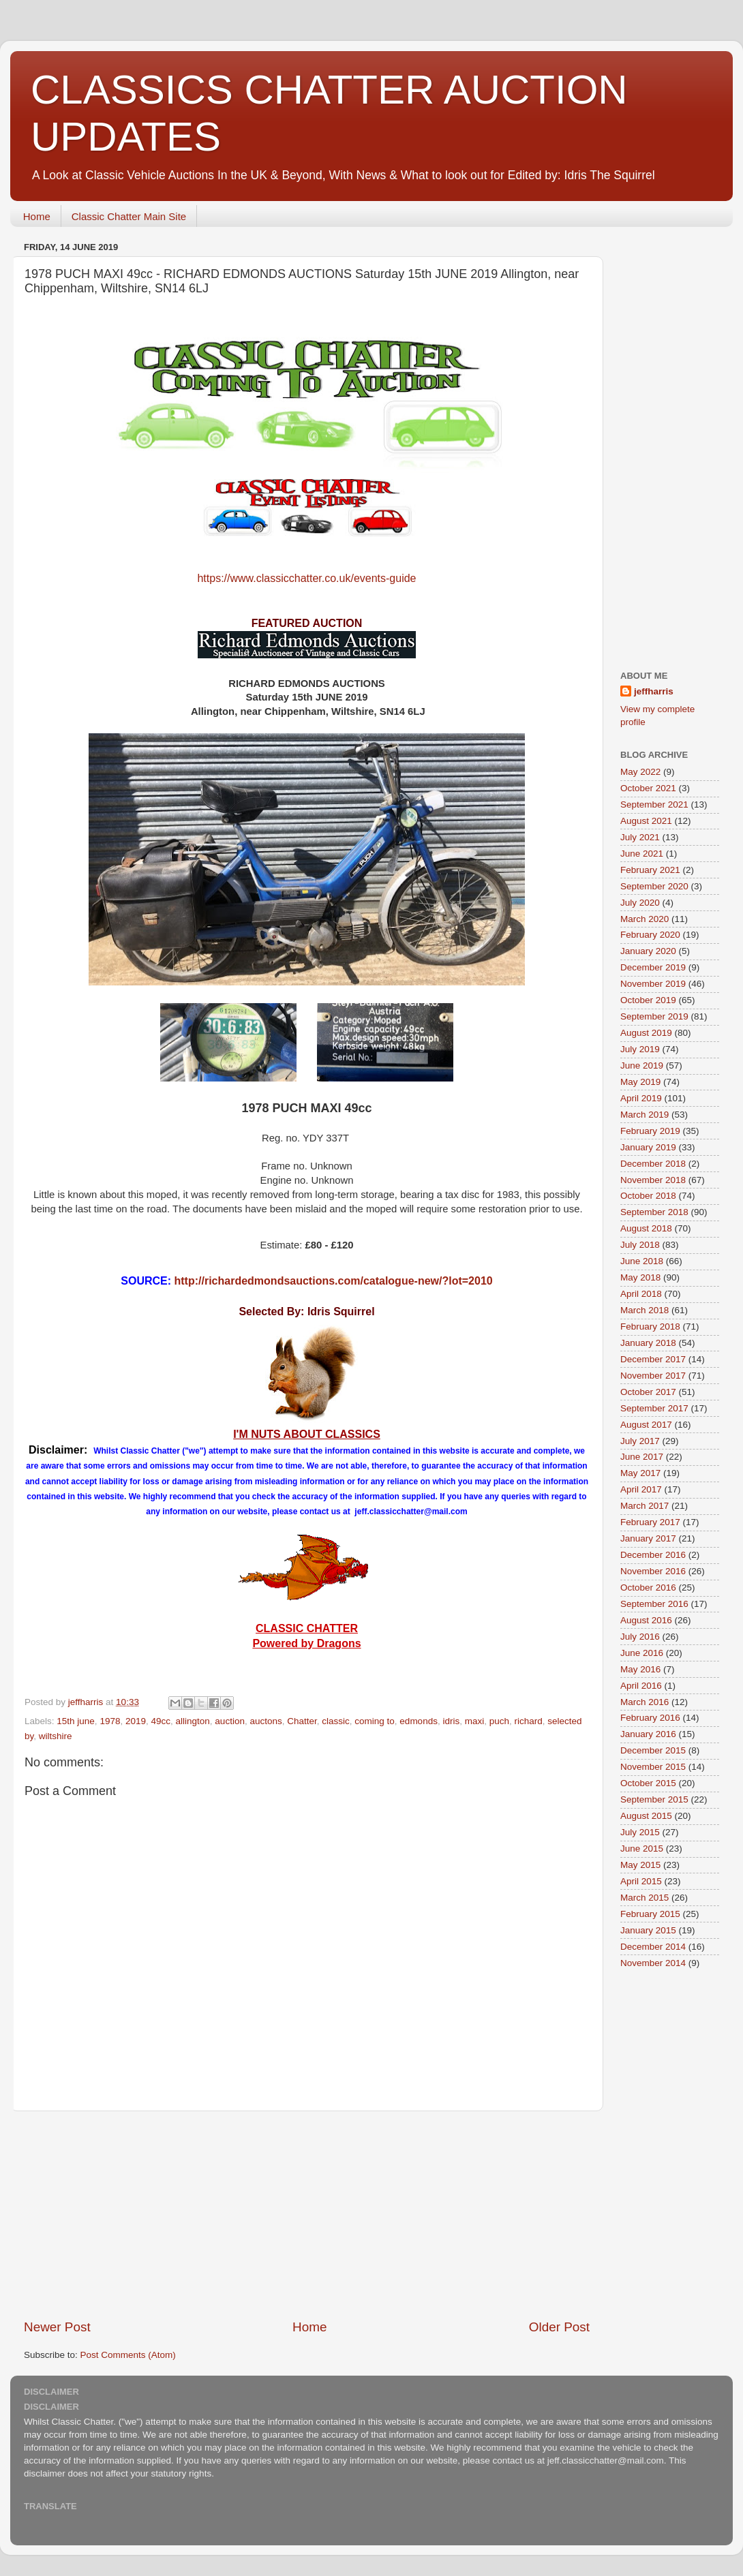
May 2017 (640, 1473)
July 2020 (640, 903)
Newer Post (57, 2327)
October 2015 (648, 1783)
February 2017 (650, 1522)
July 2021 (640, 837)
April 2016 (641, 1686)
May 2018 (640, 1277)
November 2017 (653, 1375)
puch (499, 1721)
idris (450, 1721)
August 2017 (646, 1425)
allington (193, 1721)
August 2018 (646, 1228)
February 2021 (650, 870)
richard (529, 1721)
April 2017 (641, 1489)
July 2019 (640, 1049)
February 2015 (650, 1914)
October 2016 (648, 1587)
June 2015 (641, 1848)
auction (230, 1721)
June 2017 (641, 1457)
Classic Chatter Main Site (129, 216)
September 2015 (654, 1799)
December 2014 (653, 1947)
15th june (76, 1721)
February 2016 (650, 1718)
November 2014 (653, 1963)
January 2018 (648, 1343)
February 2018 (650, 1326)
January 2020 (648, 951)
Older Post (559, 2327)
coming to (374, 1721)
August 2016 (646, 1620)
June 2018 (641, 1261)
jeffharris (653, 691)
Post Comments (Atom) (128, 2355)
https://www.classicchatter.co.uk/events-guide (306, 578)
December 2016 (653, 1555)
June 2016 (641, 1653)
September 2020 (654, 886)
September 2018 (654, 1212)
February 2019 (650, 1131)
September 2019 (654, 1016)
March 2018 (644, 1310)
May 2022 (640, 772)
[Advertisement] (307, 2215)
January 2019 (648, 1147)
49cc (161, 1721)
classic (336, 1721)
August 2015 (646, 1816)
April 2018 (641, 1294)
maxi (475, 1721)
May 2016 (640, 1669)
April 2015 (641, 1881)
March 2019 (644, 1114)
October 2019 (648, 1000)
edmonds (418, 1721)
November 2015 (653, 1767)
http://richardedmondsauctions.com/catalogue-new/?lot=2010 (334, 1281)
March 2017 (644, 1506)
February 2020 (650, 935)
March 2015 (644, 1897)
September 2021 (654, 804)
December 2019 (653, 967)
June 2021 (641, 853)
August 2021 (646, 821)
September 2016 (654, 1604)
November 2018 (653, 1180)
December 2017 (653, 1359)
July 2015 (640, 1832)
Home (36, 216)
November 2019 (653, 984)
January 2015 (648, 1930)
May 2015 (640, 1865)
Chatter (302, 1721)
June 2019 (641, 1065)
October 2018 (648, 1196)
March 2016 (644, 1702)
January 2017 (648, 1538)
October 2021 (648, 788)
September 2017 (654, 1408)
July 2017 (640, 1441)
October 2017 (648, 1392)
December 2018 (653, 1164)
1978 (110, 1721)
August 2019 (646, 1033)
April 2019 (641, 1098)
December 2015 (653, 1750)
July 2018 (640, 1245)
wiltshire (55, 1736)
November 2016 (653, 1571)
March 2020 (644, 919)
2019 (135, 1721)
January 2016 (648, 1734)
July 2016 (640, 1636)
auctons (265, 1721)
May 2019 (640, 1082)
